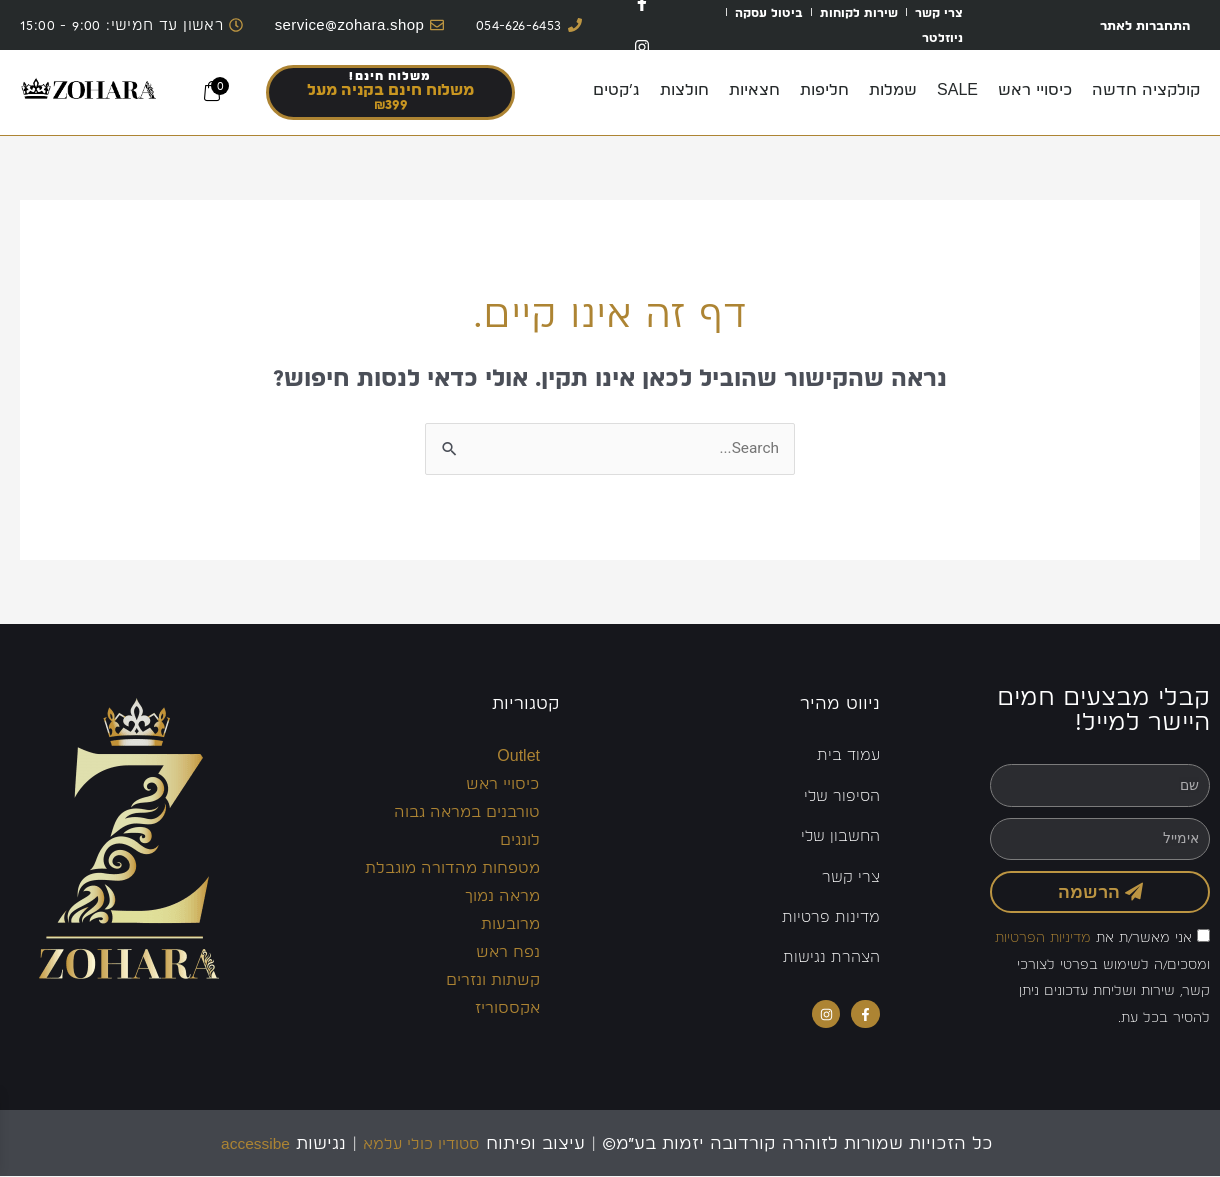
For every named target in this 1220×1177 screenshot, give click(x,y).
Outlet (518, 756)
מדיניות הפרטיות (1043, 938)
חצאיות (754, 89)
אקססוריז (507, 1008)
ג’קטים (616, 89)
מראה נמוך (502, 896)
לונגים (520, 840)
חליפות (824, 89)
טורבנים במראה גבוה (467, 812)
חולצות (684, 89)
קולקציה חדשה (1146, 89)
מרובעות (510, 924)
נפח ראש (508, 952)
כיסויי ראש (1035, 89)
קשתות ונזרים (493, 980)
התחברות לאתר (1136, 25)
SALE (957, 89)
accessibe (244, 1143)
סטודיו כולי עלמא (427, 1143)
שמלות (893, 89)
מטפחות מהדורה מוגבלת (452, 868)
